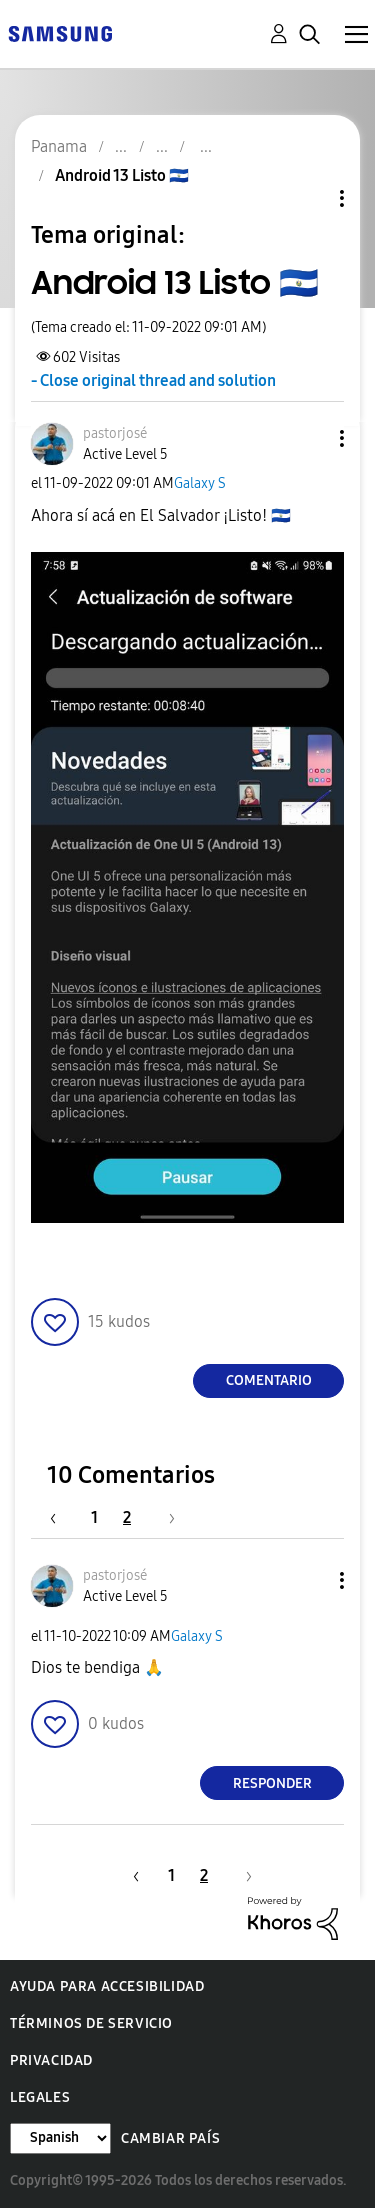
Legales (40, 2097)
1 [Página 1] (94, 1517)
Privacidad (51, 2060)
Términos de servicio (91, 2023)
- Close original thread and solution (153, 380)
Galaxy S (200, 483)
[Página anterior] (63, 1517)
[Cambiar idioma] (60, 2138)
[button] (309, 438)
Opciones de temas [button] (308, 198)
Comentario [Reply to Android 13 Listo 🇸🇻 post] (269, 1380)
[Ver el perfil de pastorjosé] (115, 433)
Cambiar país (170, 2138)
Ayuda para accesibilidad (107, 1986)
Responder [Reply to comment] (272, 1783)
